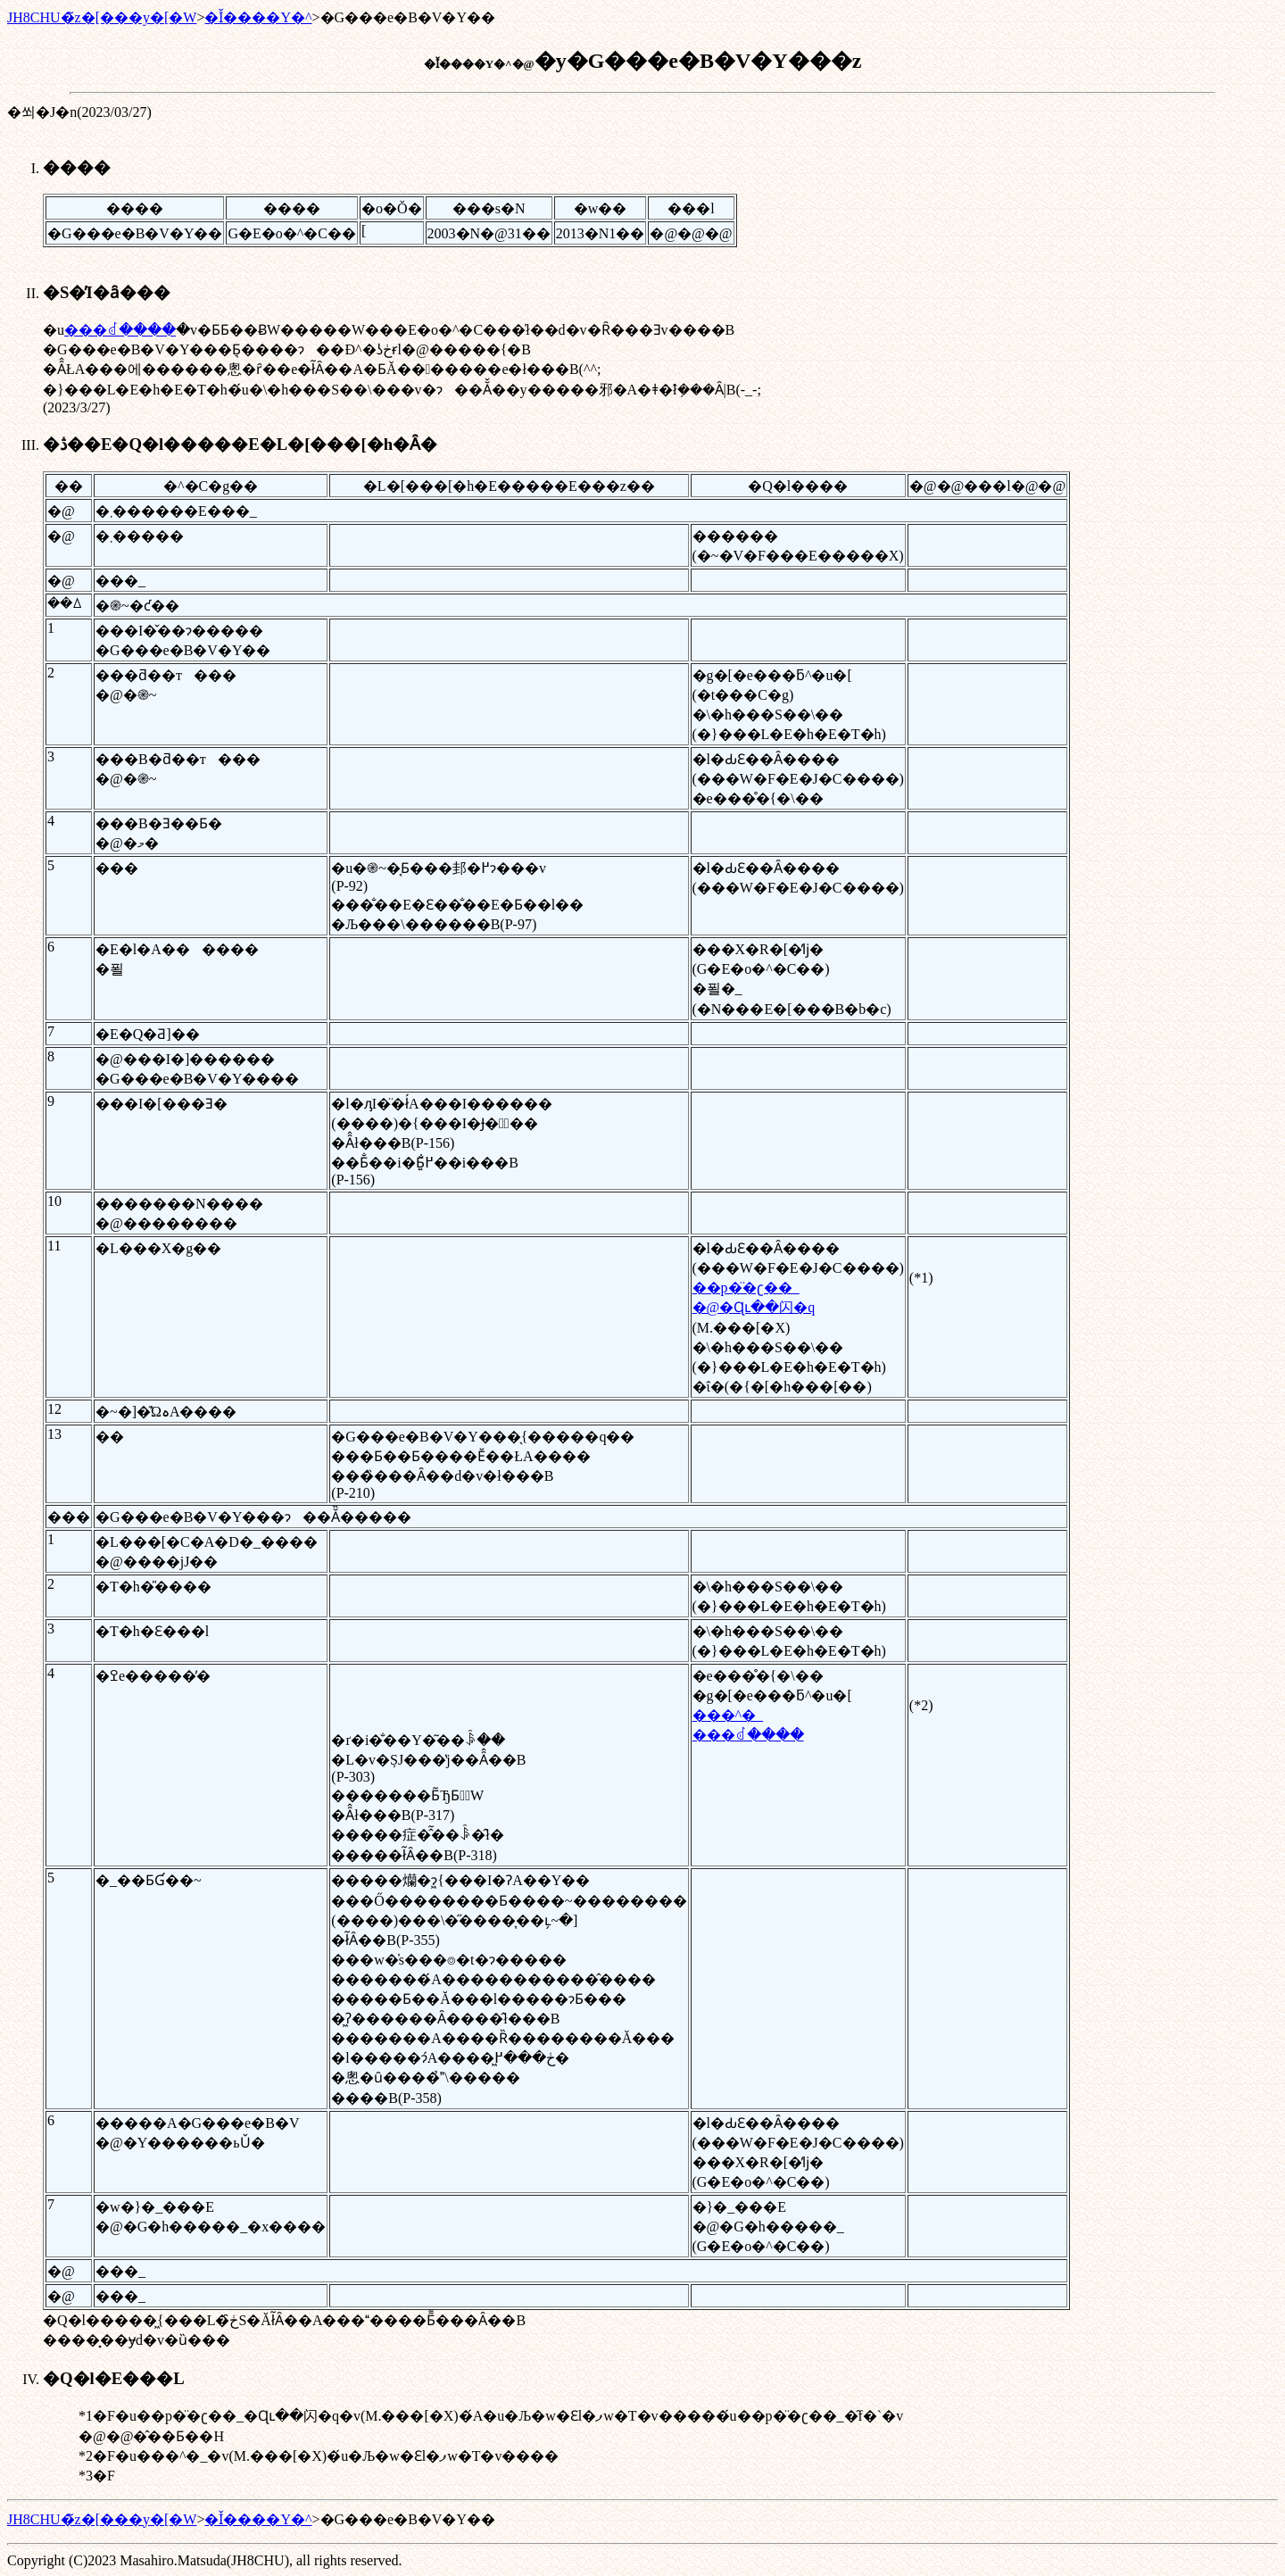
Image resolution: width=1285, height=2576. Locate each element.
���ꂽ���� (120, 329)
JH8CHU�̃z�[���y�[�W (101, 17)
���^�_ (728, 1715)
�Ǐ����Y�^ (257, 17)
